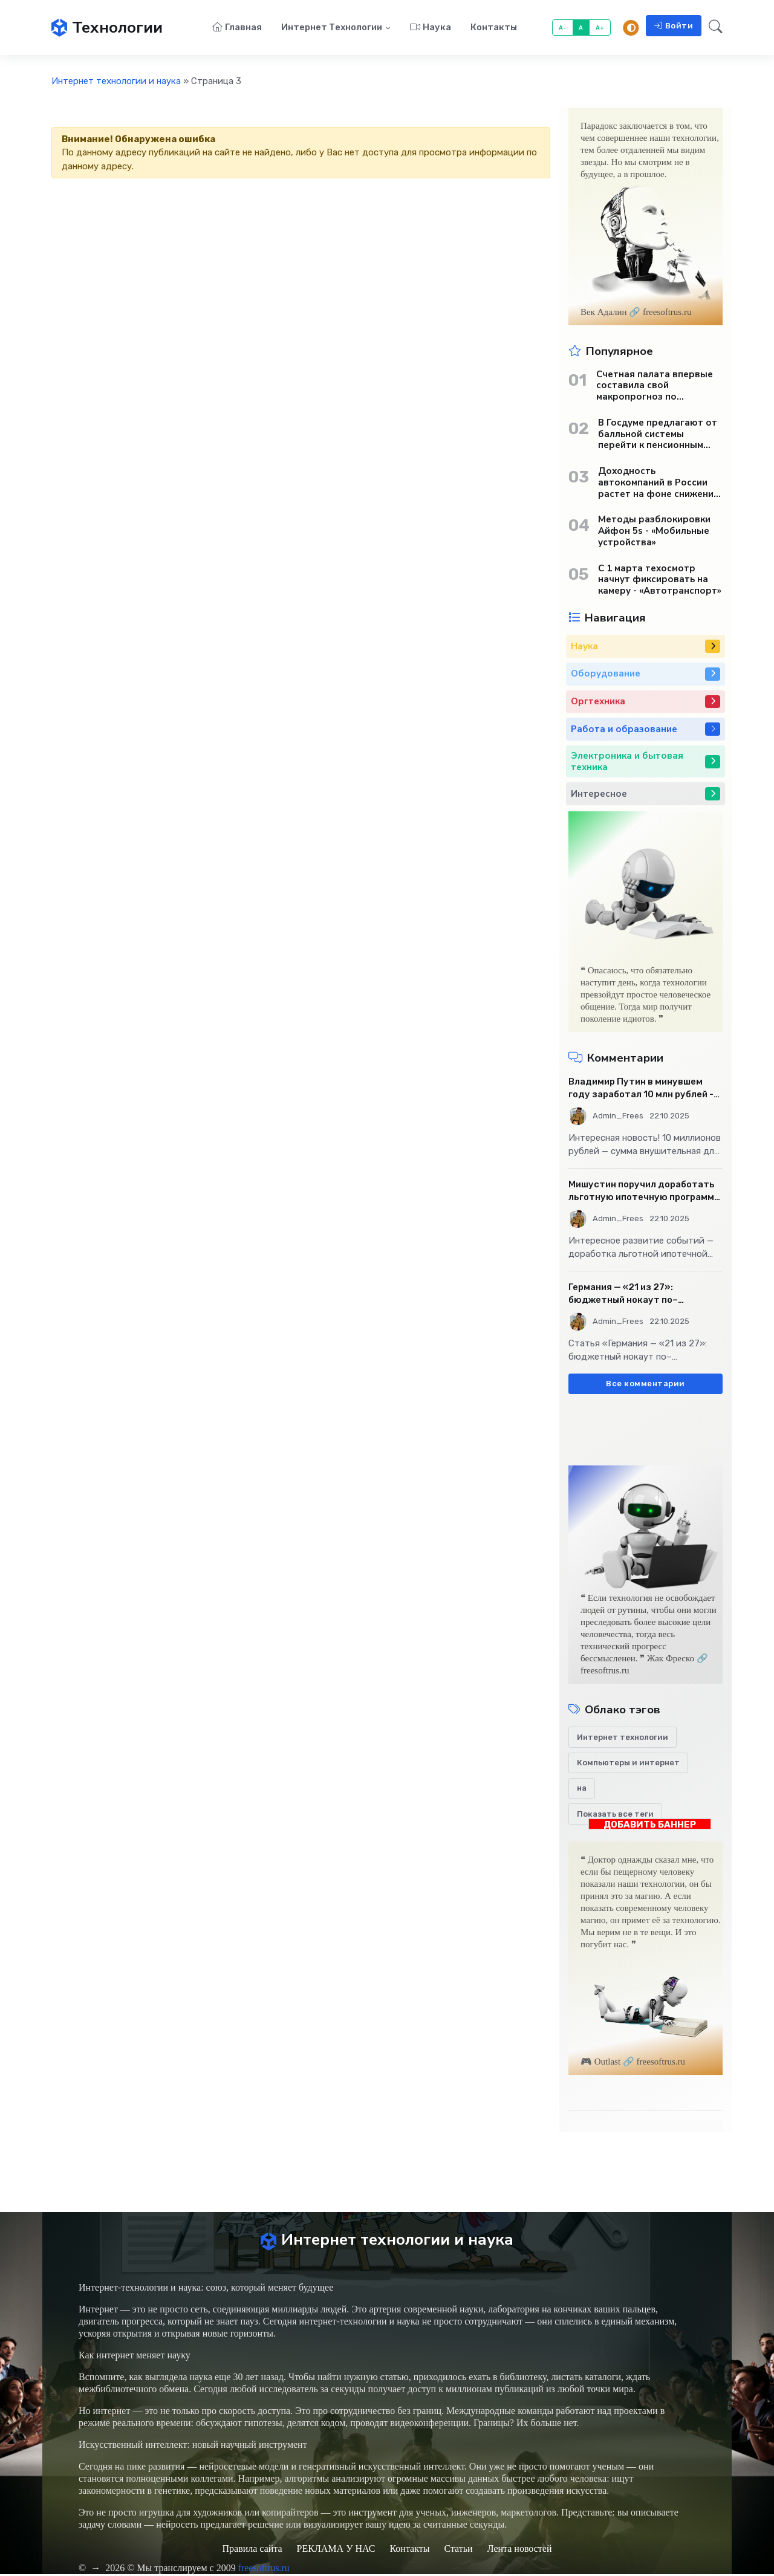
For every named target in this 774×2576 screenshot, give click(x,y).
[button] (712, 28)
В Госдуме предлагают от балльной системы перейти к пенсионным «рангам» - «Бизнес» (657, 435)
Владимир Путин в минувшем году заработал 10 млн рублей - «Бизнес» (641, 1089)
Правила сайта (252, 2550)
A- (563, 28)
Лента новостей (519, 2550)
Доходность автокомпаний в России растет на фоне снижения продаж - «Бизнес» (658, 484)
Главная (237, 27)
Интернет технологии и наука (116, 82)
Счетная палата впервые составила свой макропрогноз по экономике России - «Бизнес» (654, 386)
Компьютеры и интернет (628, 1763)
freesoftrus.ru (264, 2570)
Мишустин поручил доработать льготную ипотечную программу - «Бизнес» (644, 1191)
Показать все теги (615, 1814)
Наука (430, 27)
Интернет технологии (331, 27)
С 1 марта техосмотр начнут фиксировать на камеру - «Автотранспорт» (659, 580)
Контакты (493, 27)
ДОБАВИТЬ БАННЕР (649, 1825)
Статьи (458, 2550)
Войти (673, 26)
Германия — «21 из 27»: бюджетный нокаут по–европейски (623, 1294)
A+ (600, 28)
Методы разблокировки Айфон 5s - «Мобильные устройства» (654, 532)
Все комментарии (645, 1384)
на (582, 1789)
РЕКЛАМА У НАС (336, 2550)
